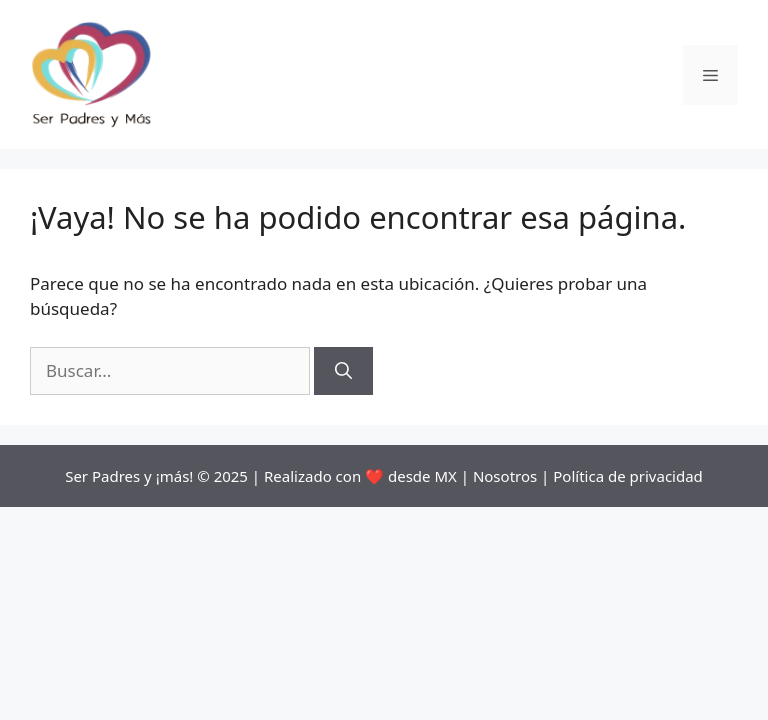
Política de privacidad (628, 476)
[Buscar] (343, 371)
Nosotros (505, 476)
